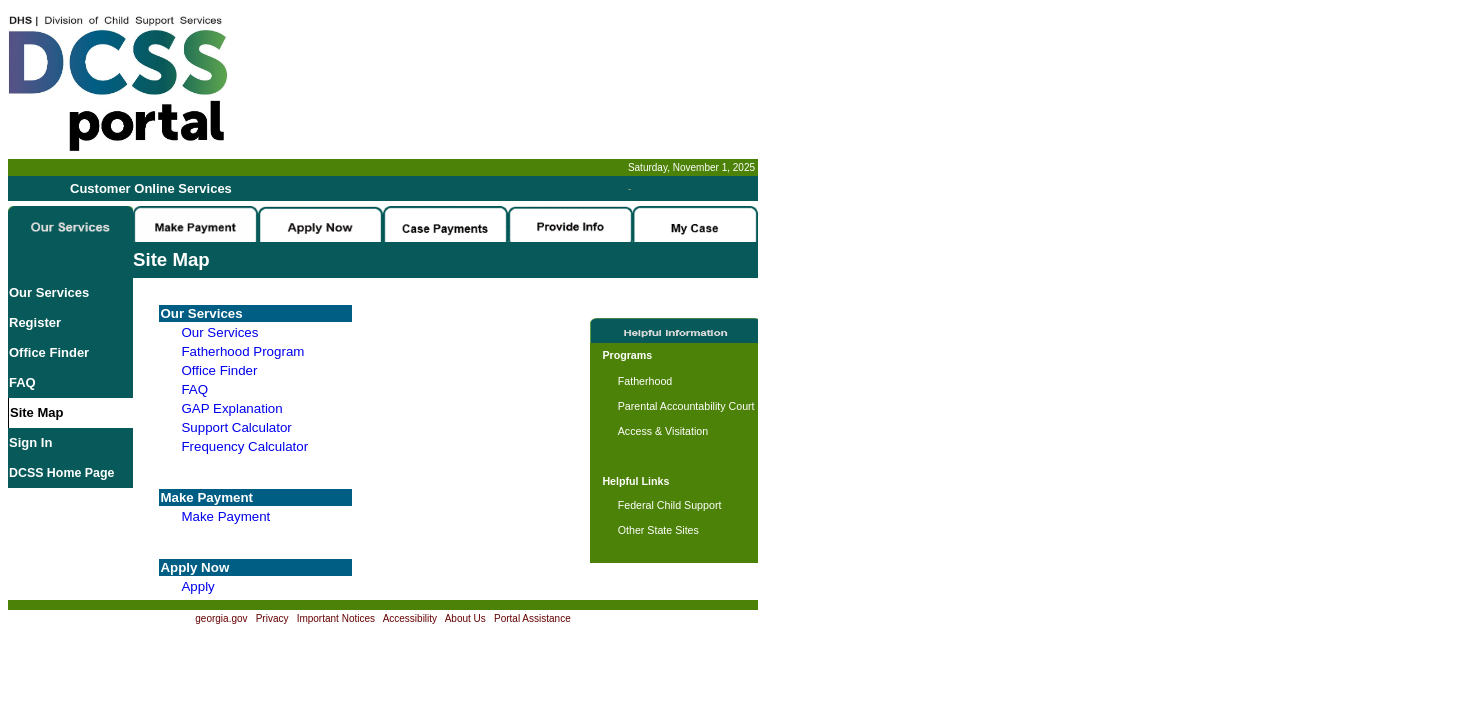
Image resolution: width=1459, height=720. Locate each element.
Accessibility (410, 618)
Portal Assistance (532, 618)
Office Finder (49, 352)
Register (35, 322)
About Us (465, 618)
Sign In (30, 442)
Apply (197, 586)
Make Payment (225, 516)
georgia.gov (221, 618)
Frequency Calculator (244, 446)
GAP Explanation (231, 408)
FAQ (22, 382)
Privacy (272, 618)
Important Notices (336, 618)
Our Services (49, 292)
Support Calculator (236, 427)
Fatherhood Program (242, 351)
